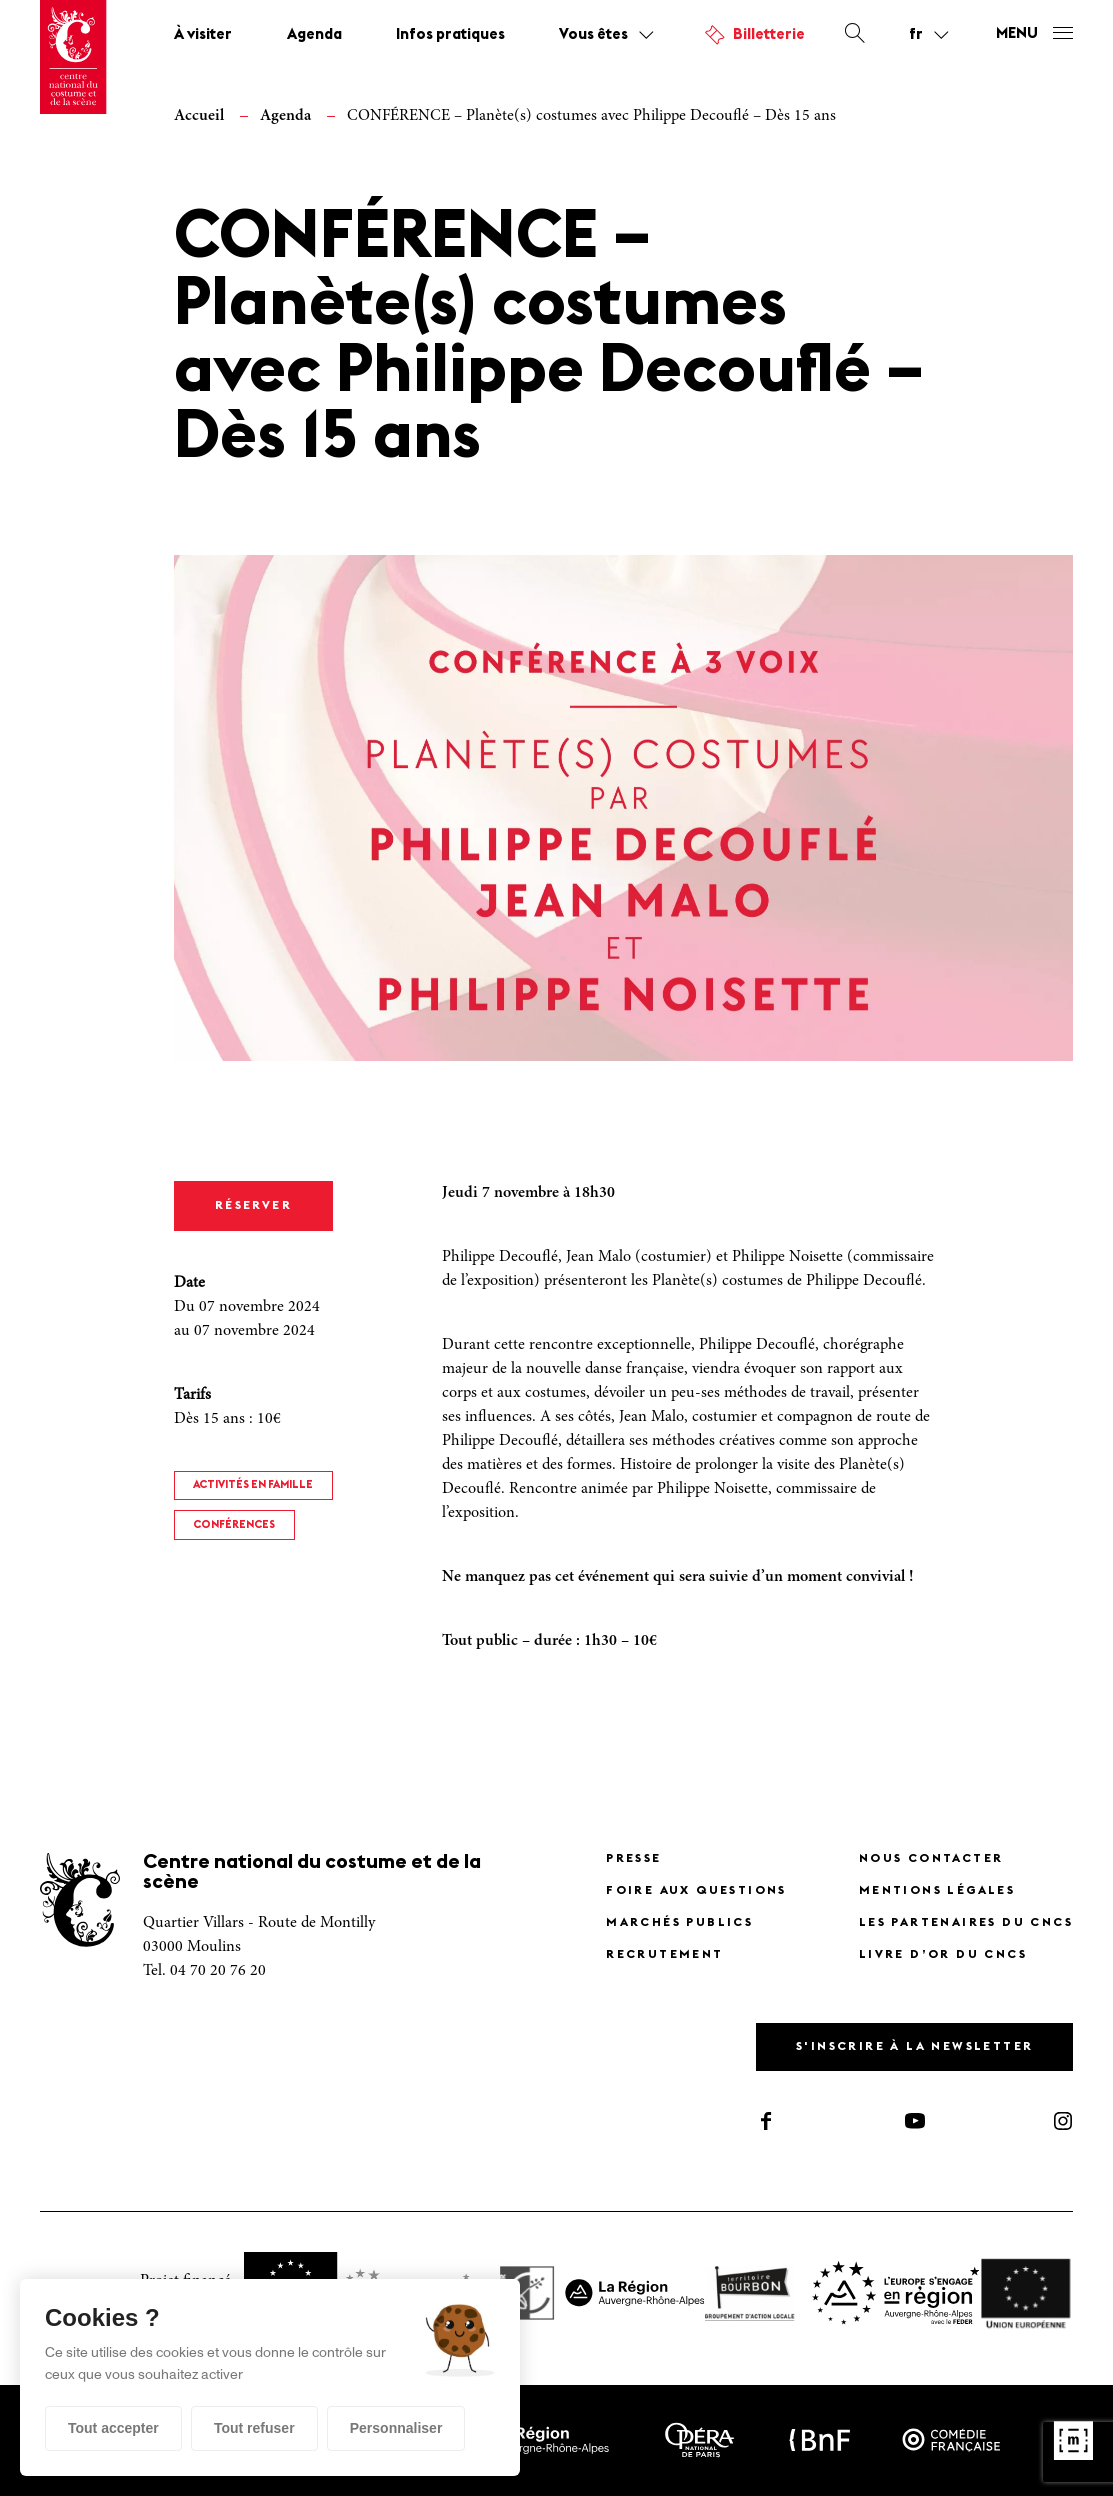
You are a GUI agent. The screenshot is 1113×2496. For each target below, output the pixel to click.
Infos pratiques (450, 35)
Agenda (314, 35)
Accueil (199, 116)
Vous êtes (593, 35)
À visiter (203, 35)
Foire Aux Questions (696, 1891)
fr (916, 35)
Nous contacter (931, 1859)
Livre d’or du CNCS (943, 1955)
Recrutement (664, 1955)
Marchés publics (679, 1923)
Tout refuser (254, 2428)
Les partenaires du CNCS (966, 1923)
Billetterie (769, 35)
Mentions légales (937, 1891)
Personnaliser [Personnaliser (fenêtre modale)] (396, 2428)
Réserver (253, 1206)
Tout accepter (113, 2428)
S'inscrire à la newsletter (914, 2047)
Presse (633, 1859)
